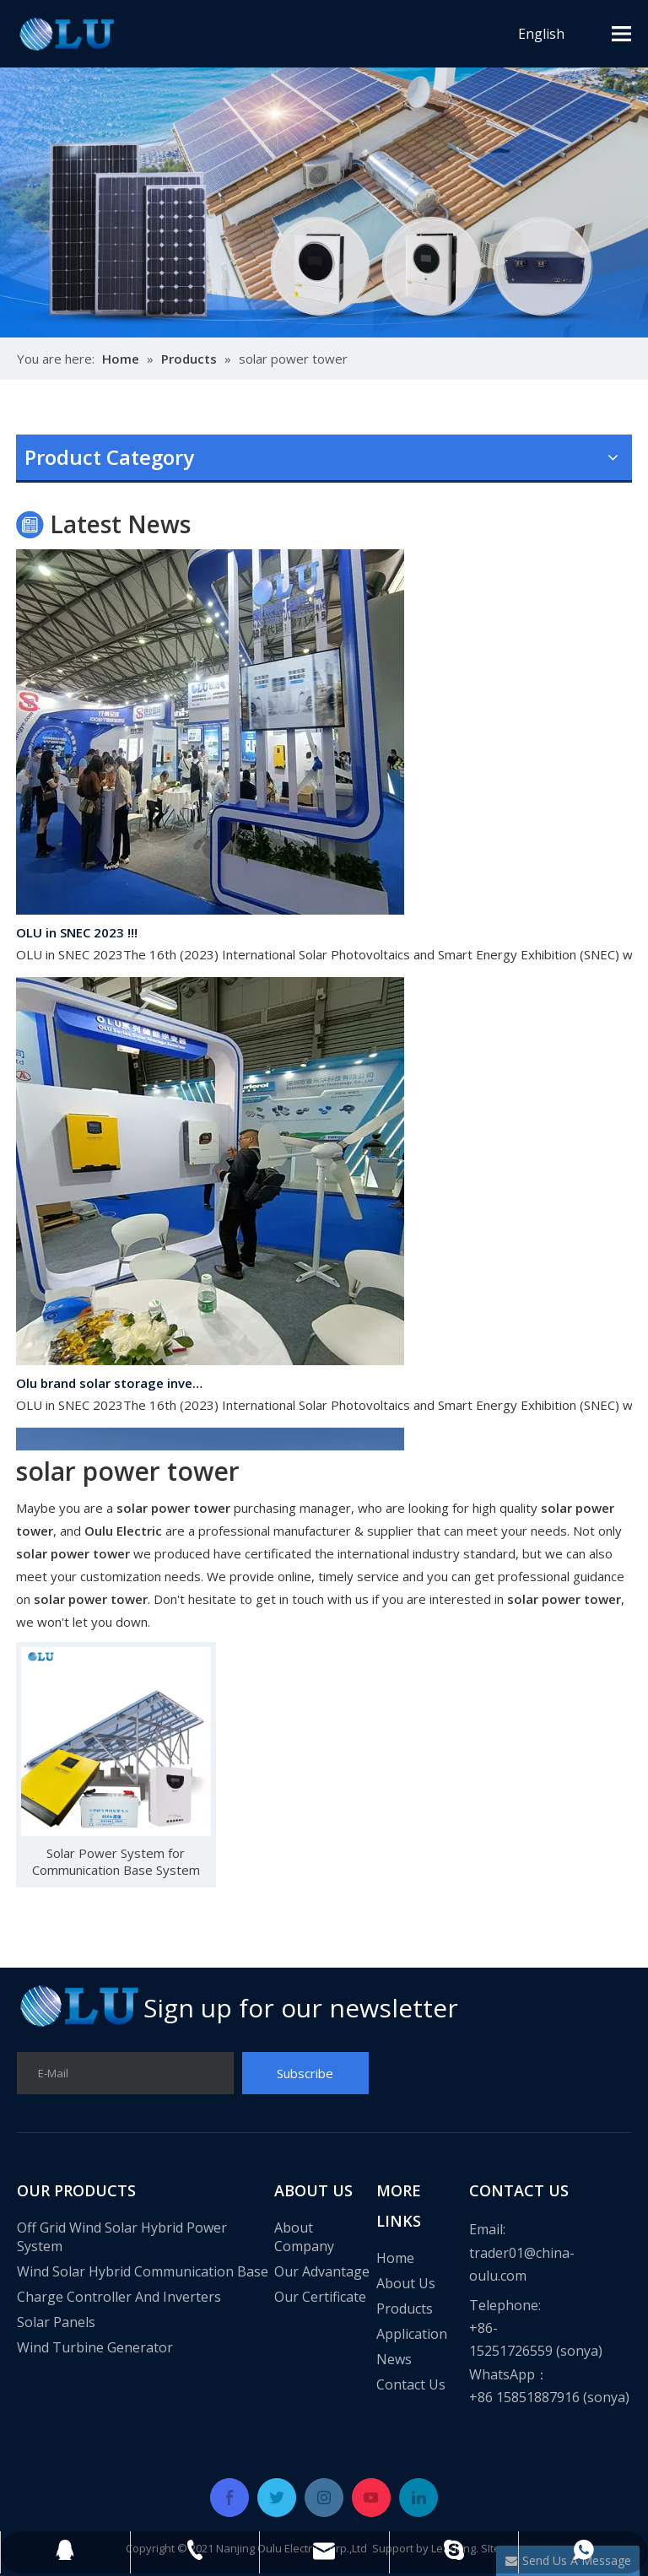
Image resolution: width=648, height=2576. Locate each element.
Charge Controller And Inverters (119, 2296)
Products (404, 2308)
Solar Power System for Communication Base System (116, 1861)
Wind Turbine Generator (95, 2347)
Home (395, 2258)
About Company (304, 2236)
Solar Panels (56, 2322)
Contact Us (411, 2384)
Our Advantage (322, 2271)
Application (411, 2334)
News (394, 2359)
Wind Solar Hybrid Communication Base (142, 2271)
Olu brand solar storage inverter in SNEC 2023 (111, 1386)
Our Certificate (320, 2296)
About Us (405, 2283)
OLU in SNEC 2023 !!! (77, 935)
